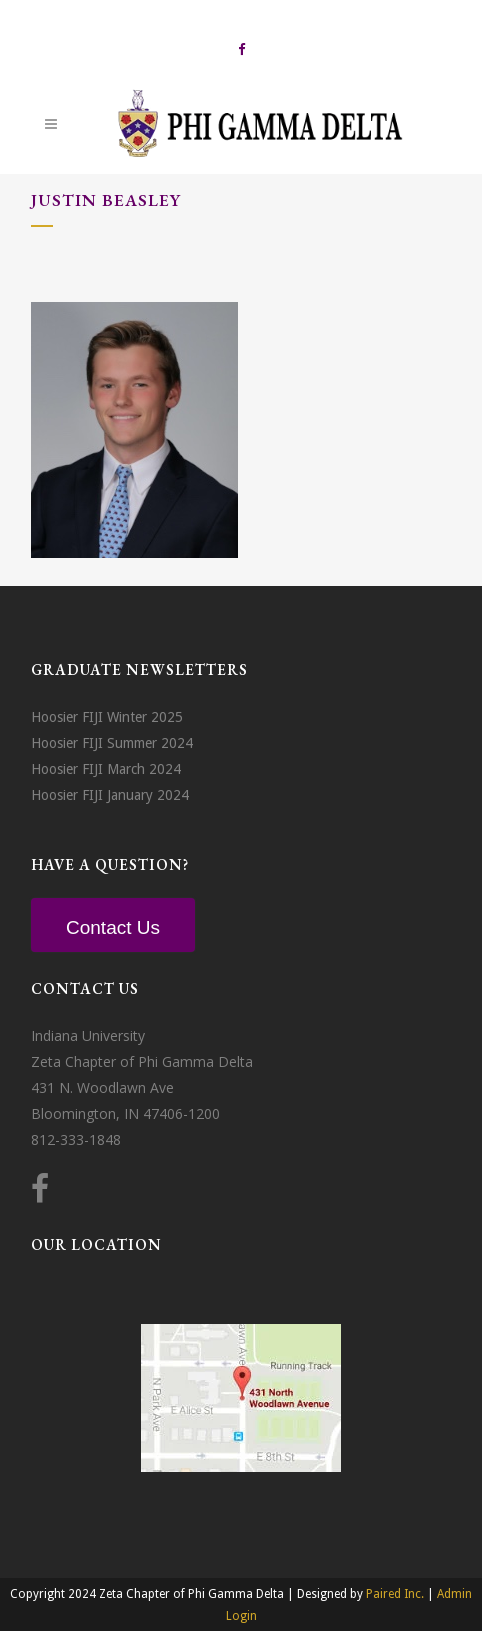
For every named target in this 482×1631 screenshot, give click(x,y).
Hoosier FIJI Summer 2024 (112, 743)
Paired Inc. (395, 1594)
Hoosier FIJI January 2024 (110, 795)
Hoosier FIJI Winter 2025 (107, 717)
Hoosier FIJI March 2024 (106, 769)
